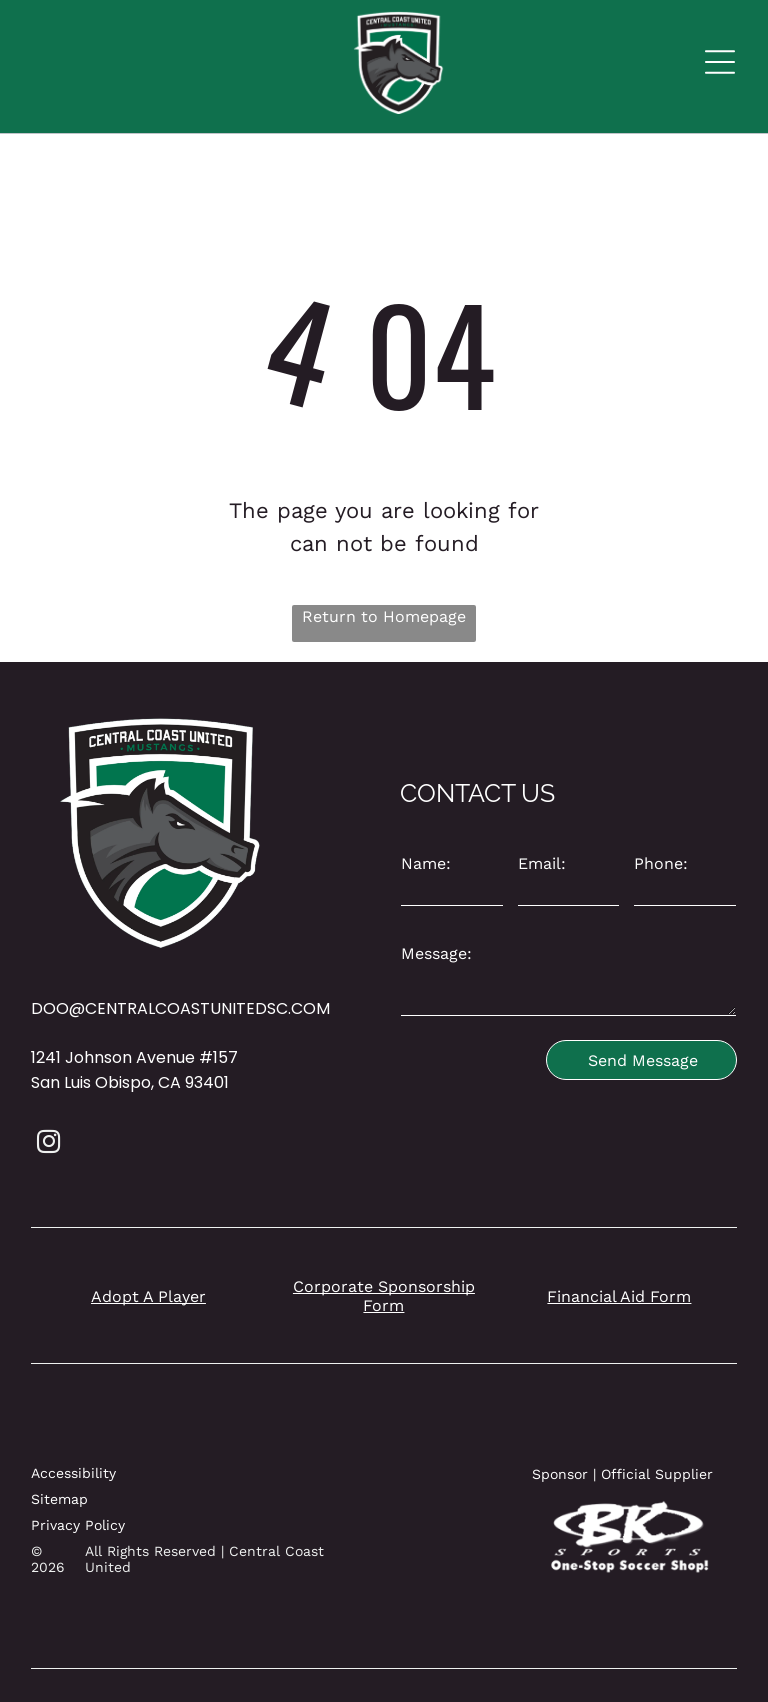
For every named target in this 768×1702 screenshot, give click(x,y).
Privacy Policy (78, 1525)
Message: (436, 953)
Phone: (661, 863)
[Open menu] (720, 62)
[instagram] (48, 1144)
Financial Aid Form (619, 1296)
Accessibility (73, 1473)
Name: (426, 863)
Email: (542, 863)
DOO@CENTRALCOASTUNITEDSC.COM (180, 1008)
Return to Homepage (384, 616)
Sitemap (59, 1499)
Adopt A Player (148, 1296)
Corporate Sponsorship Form (384, 1296)
